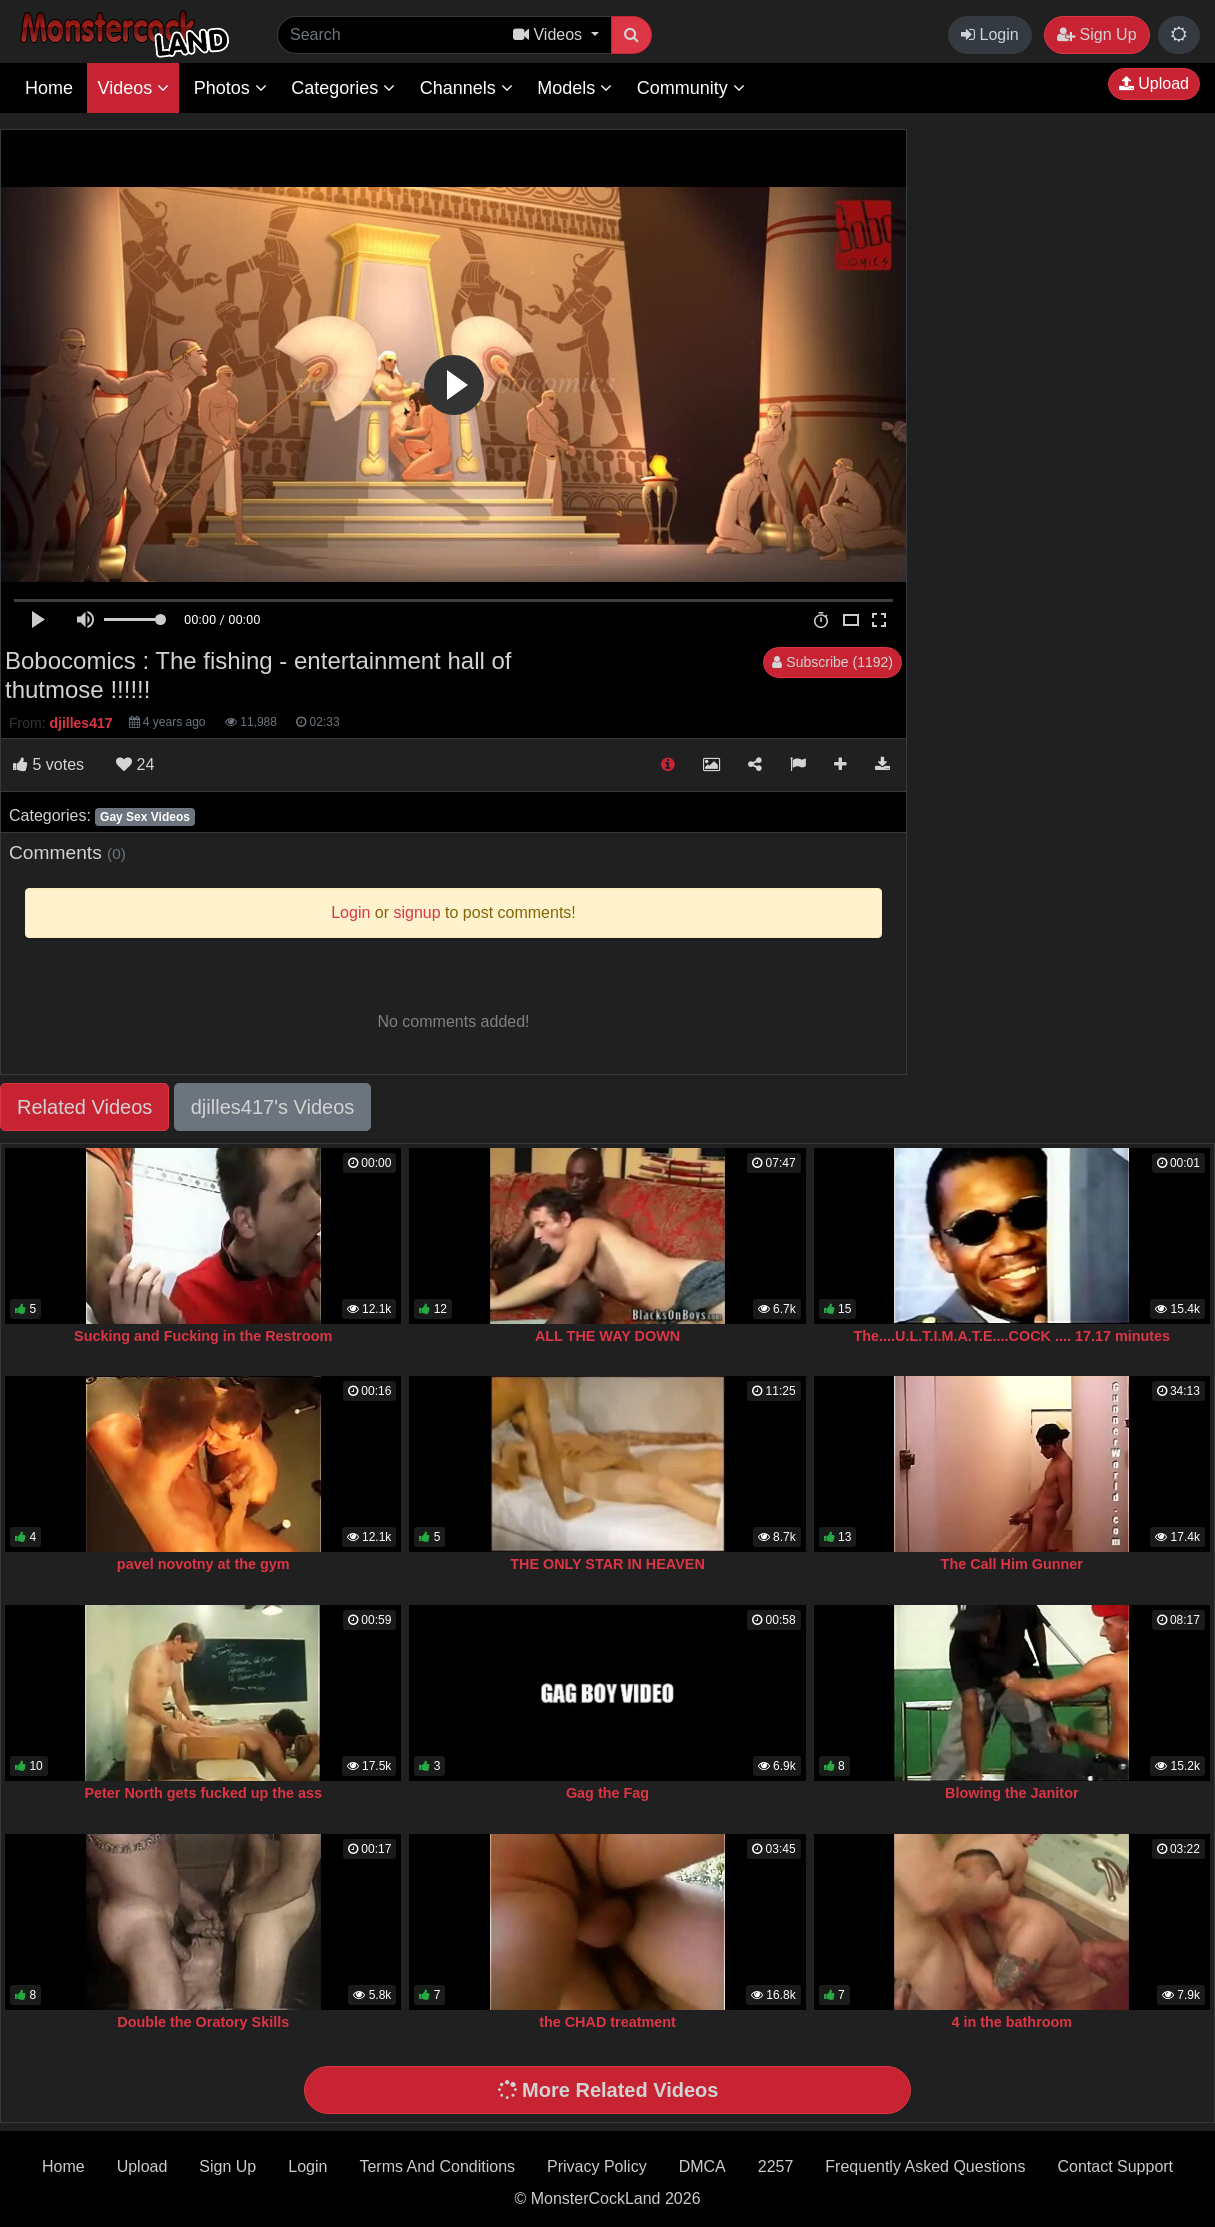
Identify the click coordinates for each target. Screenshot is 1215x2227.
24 (135, 764)
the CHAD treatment (607, 2022)
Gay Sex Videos (145, 817)
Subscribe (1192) (832, 662)
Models (574, 88)
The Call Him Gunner (1012, 1564)
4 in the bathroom (1011, 2022)
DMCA (702, 2166)
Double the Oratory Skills (203, 2022)
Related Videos (84, 1107)
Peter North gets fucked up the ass (203, 1793)
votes (48, 764)
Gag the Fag (607, 1793)
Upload (1154, 83)
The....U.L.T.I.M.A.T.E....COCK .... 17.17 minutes (1011, 1336)
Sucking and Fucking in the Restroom (203, 1336)
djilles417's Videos (273, 1107)
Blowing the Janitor (1012, 1793)
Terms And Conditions (437, 2166)
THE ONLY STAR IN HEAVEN (607, 1564)
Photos (230, 88)
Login (990, 34)
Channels (466, 88)
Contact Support (1115, 2166)
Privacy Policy (597, 2166)
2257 (776, 2166)
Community (691, 88)
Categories (343, 88)
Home (49, 88)
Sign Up (1096, 34)
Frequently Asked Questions (925, 2166)
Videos (133, 88)
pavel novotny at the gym (203, 1564)
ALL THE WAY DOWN (607, 1336)
